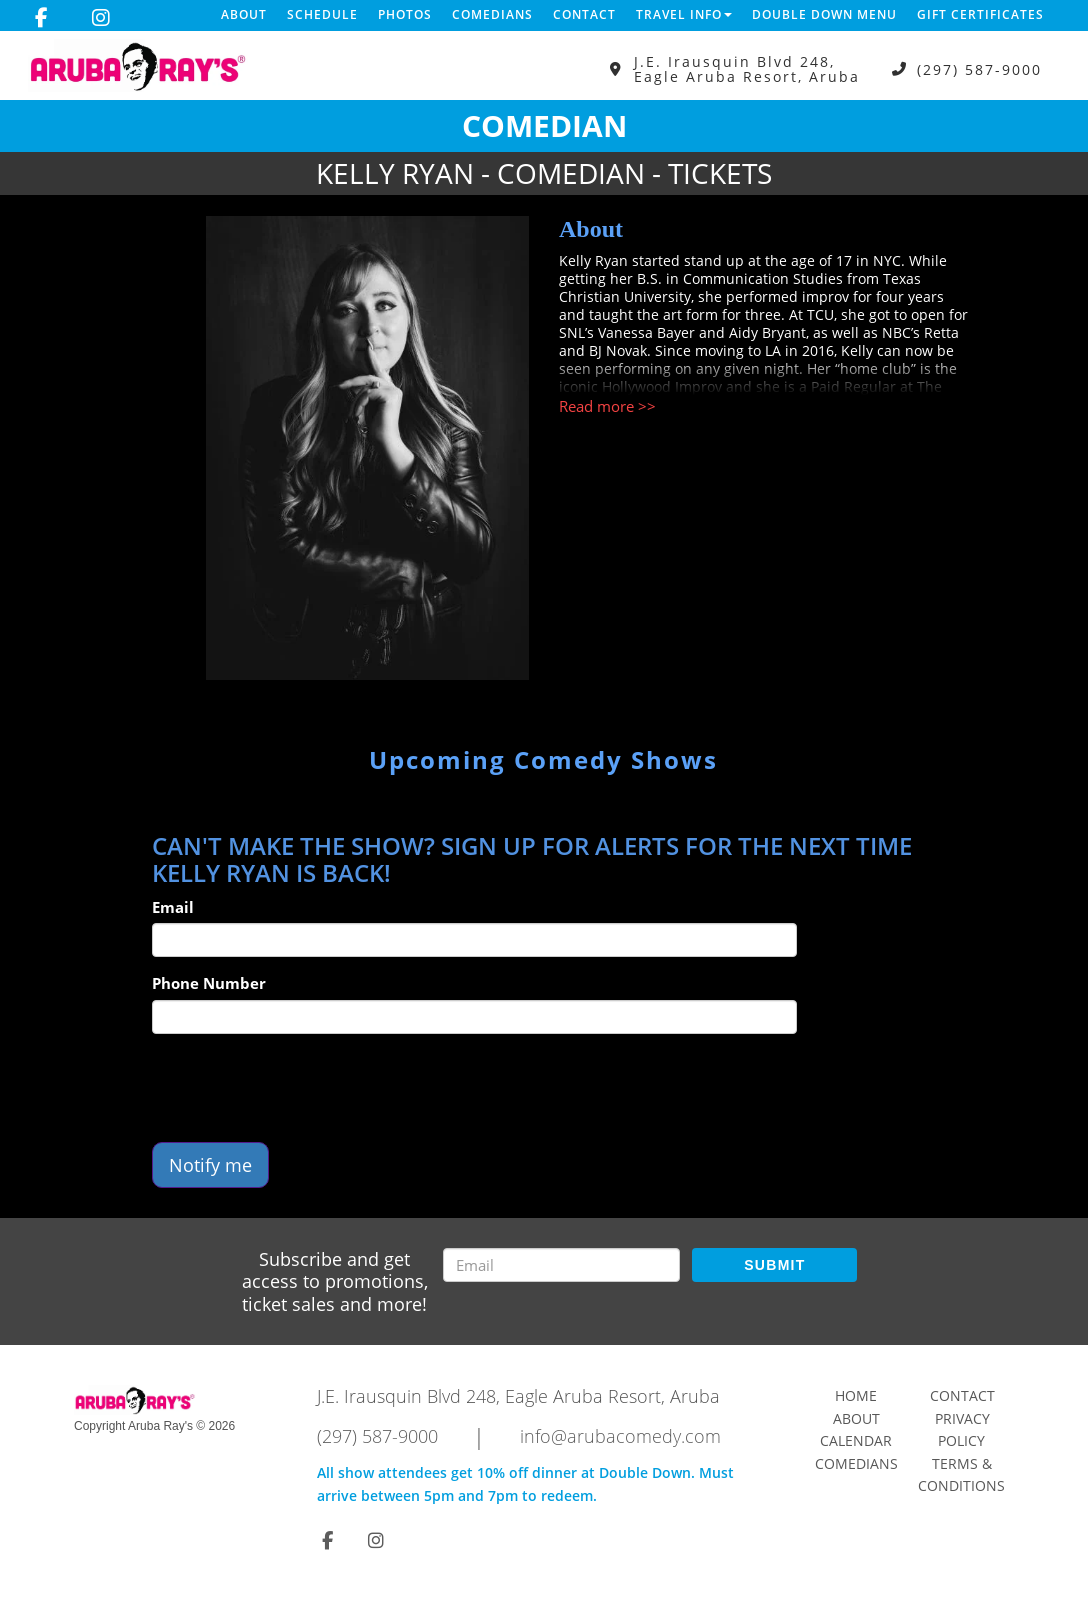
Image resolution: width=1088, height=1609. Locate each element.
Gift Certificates (980, 14)
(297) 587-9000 (979, 69)
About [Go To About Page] (856, 1418)
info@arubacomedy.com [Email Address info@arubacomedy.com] (620, 1436)
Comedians (492, 14)
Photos (405, 14)
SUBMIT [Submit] (774, 1265)
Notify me (210, 1165)
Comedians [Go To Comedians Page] (856, 1463)
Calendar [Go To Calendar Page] (856, 1440)
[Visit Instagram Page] (101, 18)
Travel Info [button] (684, 14)
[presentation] (304, 1088)
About (244, 14)
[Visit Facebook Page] (41, 18)
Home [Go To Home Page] (856, 1395)
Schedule (322, 14)
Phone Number (209, 983)
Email (173, 907)
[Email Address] (561, 1265)
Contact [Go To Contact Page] (962, 1395)
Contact (584, 14)
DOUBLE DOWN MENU (824, 14)
